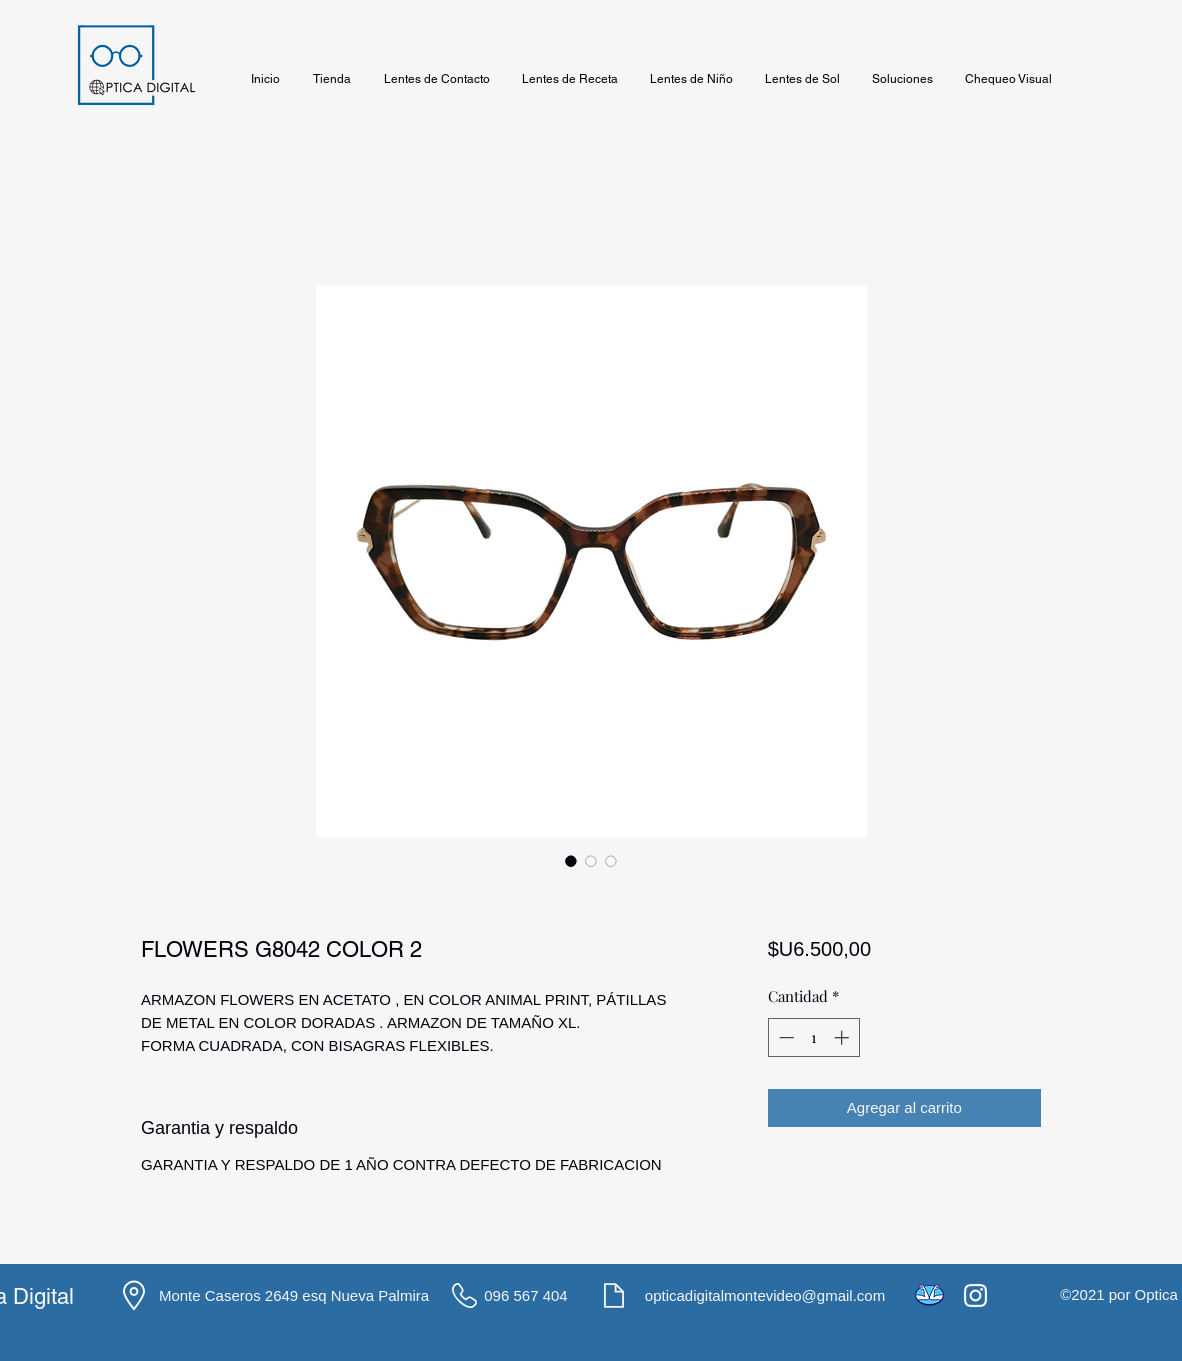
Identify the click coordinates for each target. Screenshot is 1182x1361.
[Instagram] (975, 1295)
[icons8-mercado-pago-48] (929, 1295)
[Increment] (843, 1037)
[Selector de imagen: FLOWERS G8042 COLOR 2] (571, 861)
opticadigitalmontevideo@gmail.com (765, 1295)
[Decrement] (784, 1037)
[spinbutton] (813, 1037)
